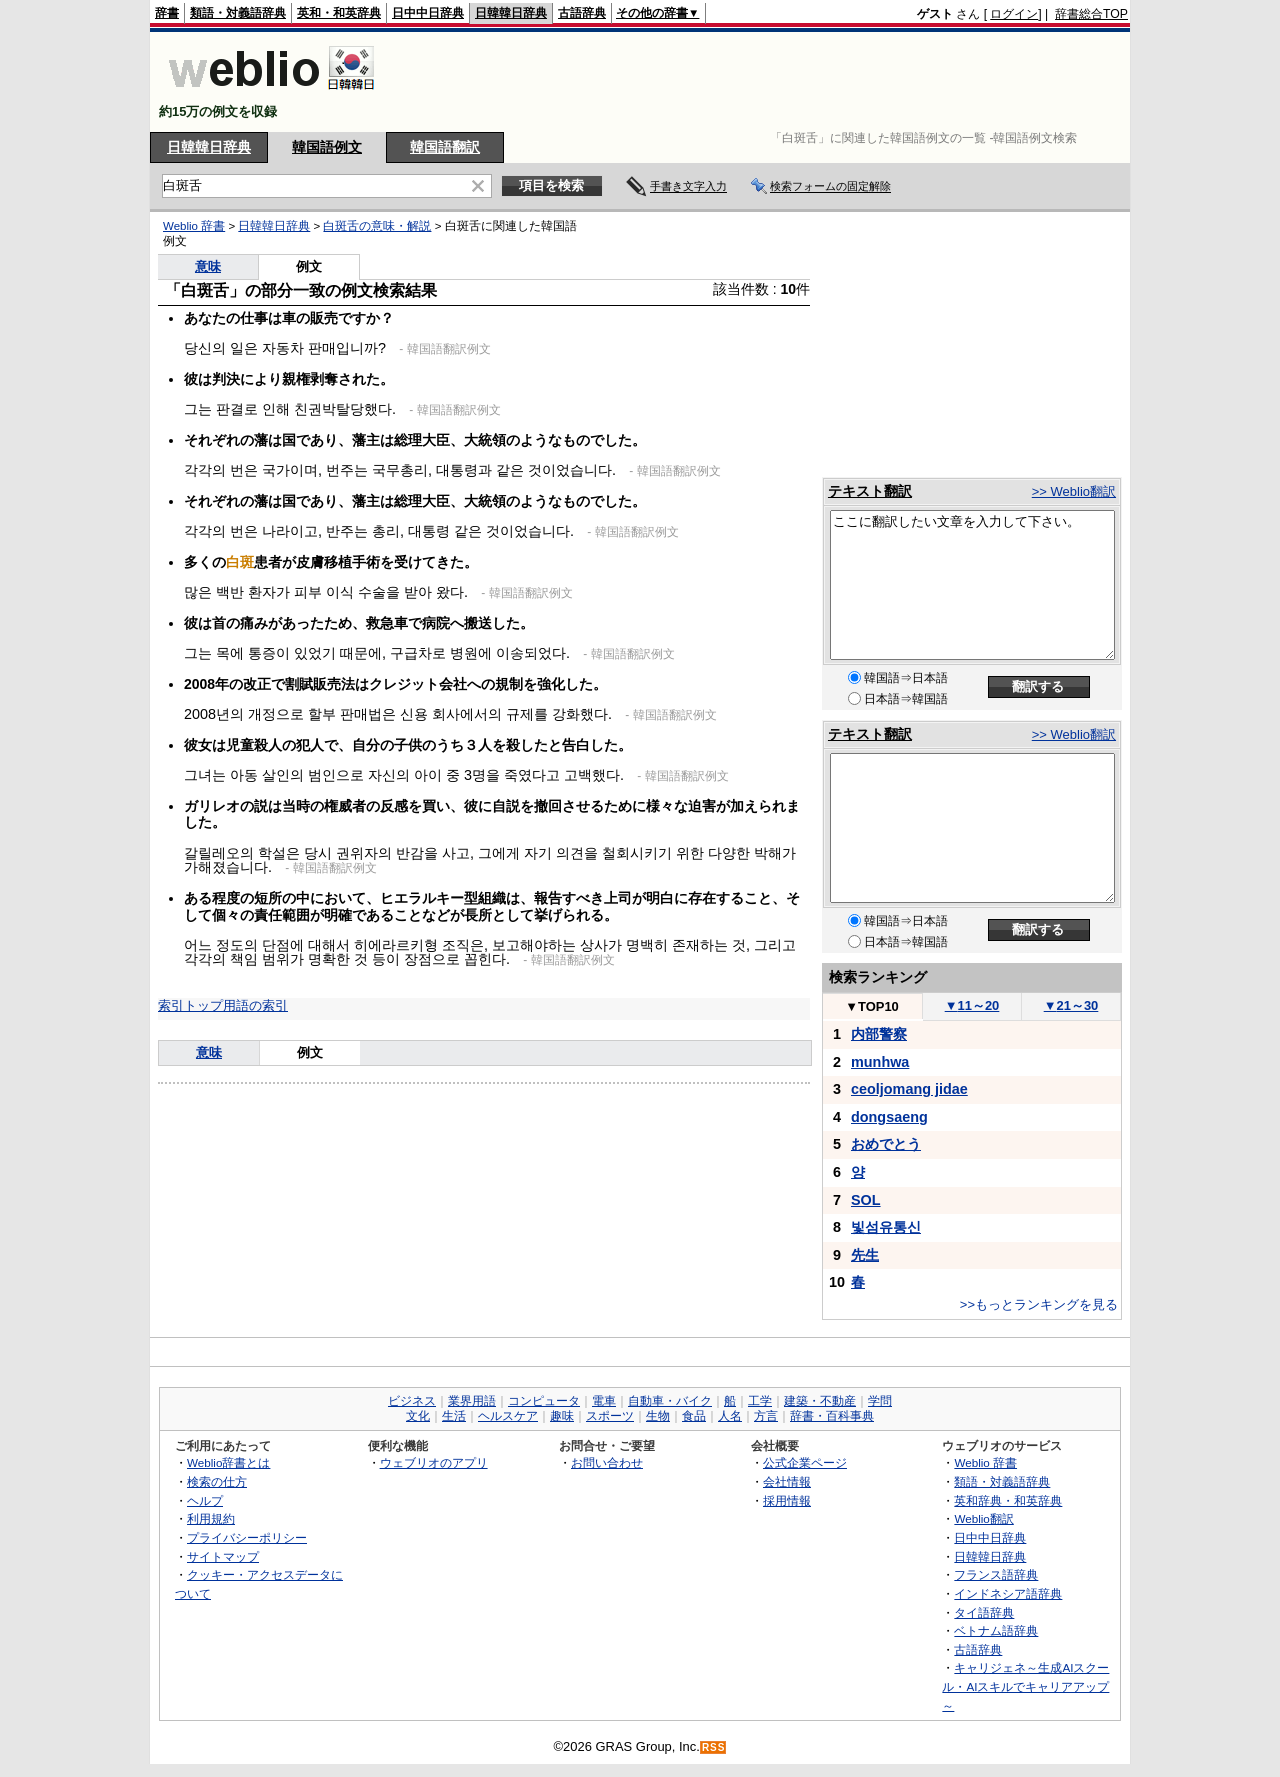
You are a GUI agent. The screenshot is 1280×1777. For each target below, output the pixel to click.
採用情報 (787, 1500)
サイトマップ (223, 1556)
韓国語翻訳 (445, 147)
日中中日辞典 (428, 13)
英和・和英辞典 (339, 13)
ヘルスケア (508, 1416)
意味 (208, 266)
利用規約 (211, 1518)
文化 (418, 1416)
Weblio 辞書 (194, 226)
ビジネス (412, 1401)
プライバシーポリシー (247, 1537)
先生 (865, 1255)
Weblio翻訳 (983, 1518)
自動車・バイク (670, 1401)
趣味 (562, 1416)
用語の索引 (255, 1005)
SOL (866, 1200)
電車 (604, 1401)
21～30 (1071, 1005)
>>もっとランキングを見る (1039, 1304)
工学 (760, 1401)
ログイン (1014, 14)
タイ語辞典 (984, 1612)
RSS (714, 1747)
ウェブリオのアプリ (434, 1462)
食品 (694, 1416)
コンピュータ (544, 1401)
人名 (730, 1416)
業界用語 (472, 1401)
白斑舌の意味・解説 (377, 226)
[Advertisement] (764, 82)
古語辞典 (582, 13)
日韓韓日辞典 (511, 13)
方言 (766, 1416)
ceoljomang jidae (909, 1089)
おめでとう (886, 1144)
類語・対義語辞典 (238, 13)
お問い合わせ (607, 1462)
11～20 (972, 1005)
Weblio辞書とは (228, 1462)
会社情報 (787, 1481)
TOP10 (872, 1006)
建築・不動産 (820, 1401)
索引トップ (190, 1005)
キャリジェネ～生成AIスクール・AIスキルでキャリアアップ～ (1025, 1686)
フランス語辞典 (996, 1574)
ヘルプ (205, 1500)
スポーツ (610, 1416)
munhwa (880, 1062)
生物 (658, 1416)
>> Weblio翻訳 (1074, 491)
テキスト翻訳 (870, 491)
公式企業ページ (805, 1462)
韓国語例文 (327, 147)
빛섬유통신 (886, 1227)
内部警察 (879, 1034)
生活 (454, 1416)
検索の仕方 (217, 1481)
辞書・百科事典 (832, 1416)
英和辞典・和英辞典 (1008, 1500)
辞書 (167, 13)
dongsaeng (889, 1117)
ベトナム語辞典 (996, 1630)
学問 (880, 1401)
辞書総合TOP (1091, 14)
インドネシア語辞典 (1008, 1593)
